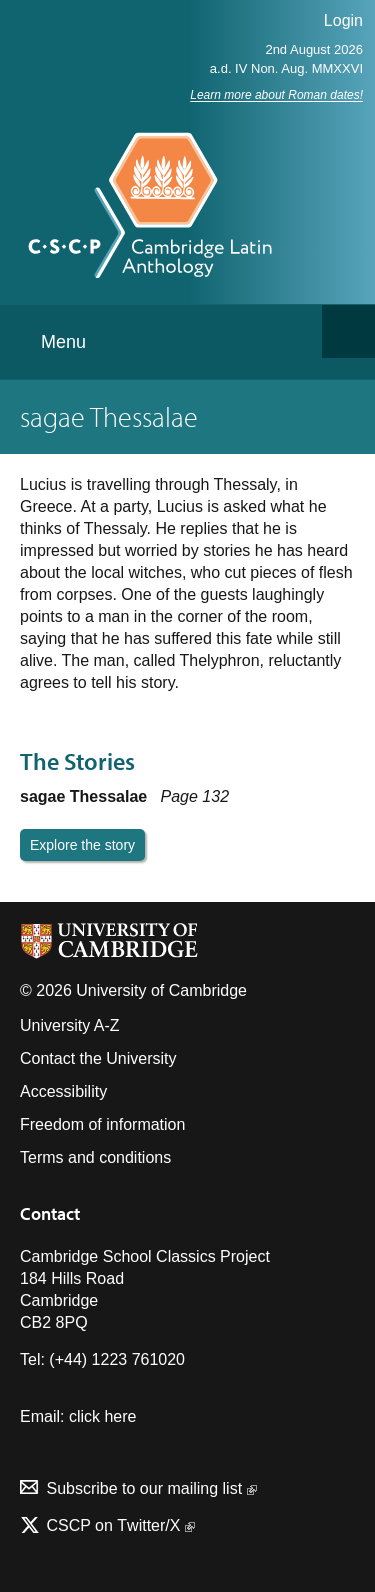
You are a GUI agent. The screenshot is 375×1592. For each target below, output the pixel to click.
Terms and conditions (95, 1157)
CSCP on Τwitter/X (118, 1525)
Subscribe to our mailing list (151, 1488)
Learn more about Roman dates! (276, 95)
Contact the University (98, 1058)
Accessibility (63, 1091)
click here (103, 1416)
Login (343, 20)
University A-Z (70, 1025)
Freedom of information (102, 1124)
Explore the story (82, 845)
